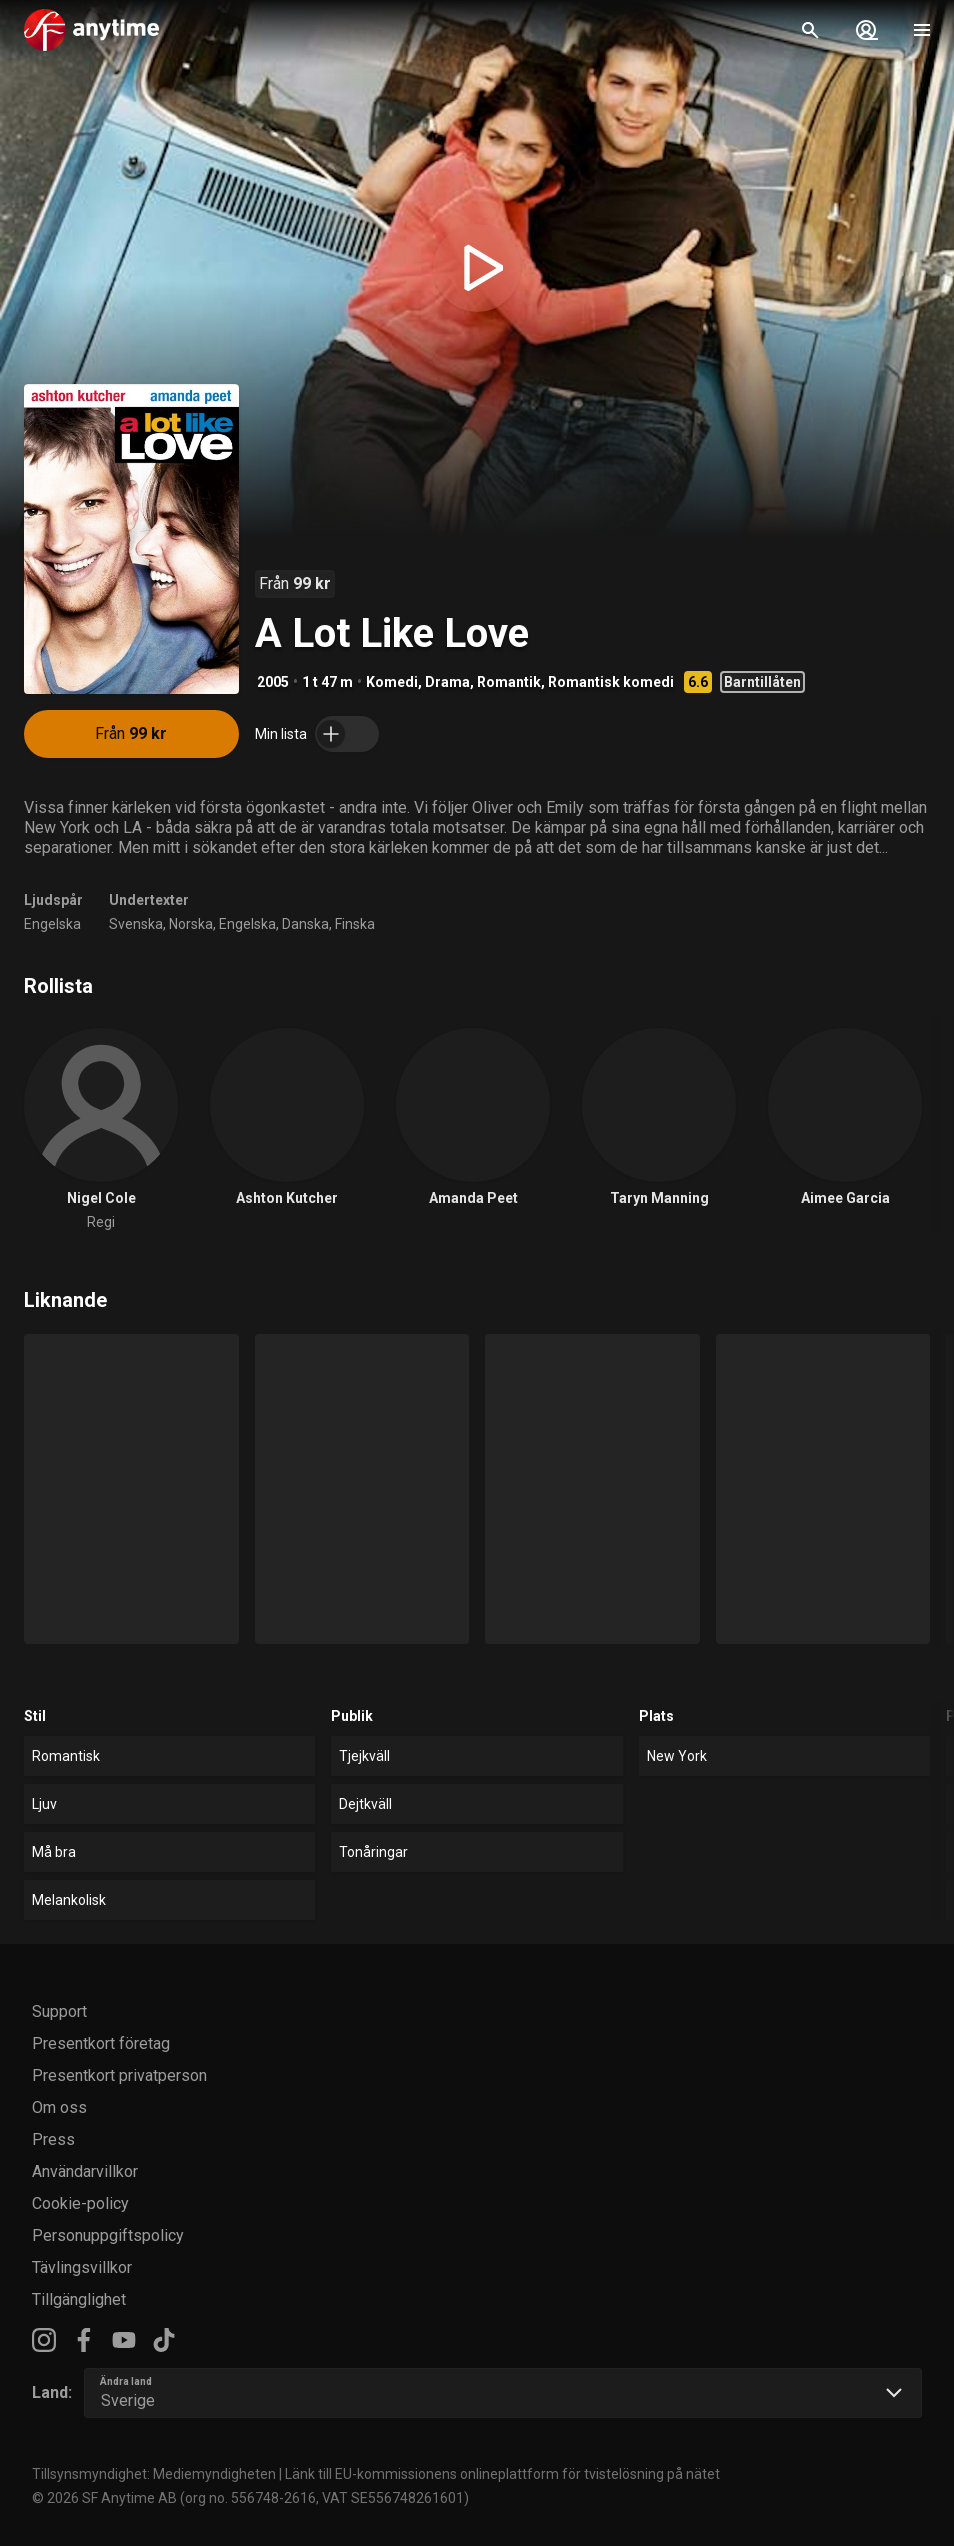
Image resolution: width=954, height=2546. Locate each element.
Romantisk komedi (611, 682)
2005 (273, 682)
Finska (355, 924)
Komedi (392, 682)
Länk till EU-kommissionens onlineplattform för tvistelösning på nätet (502, 2474)
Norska (191, 924)
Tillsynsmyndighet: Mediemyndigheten (154, 2474)
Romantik (509, 682)
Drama (447, 682)
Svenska (136, 924)
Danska (305, 924)
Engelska (52, 924)
